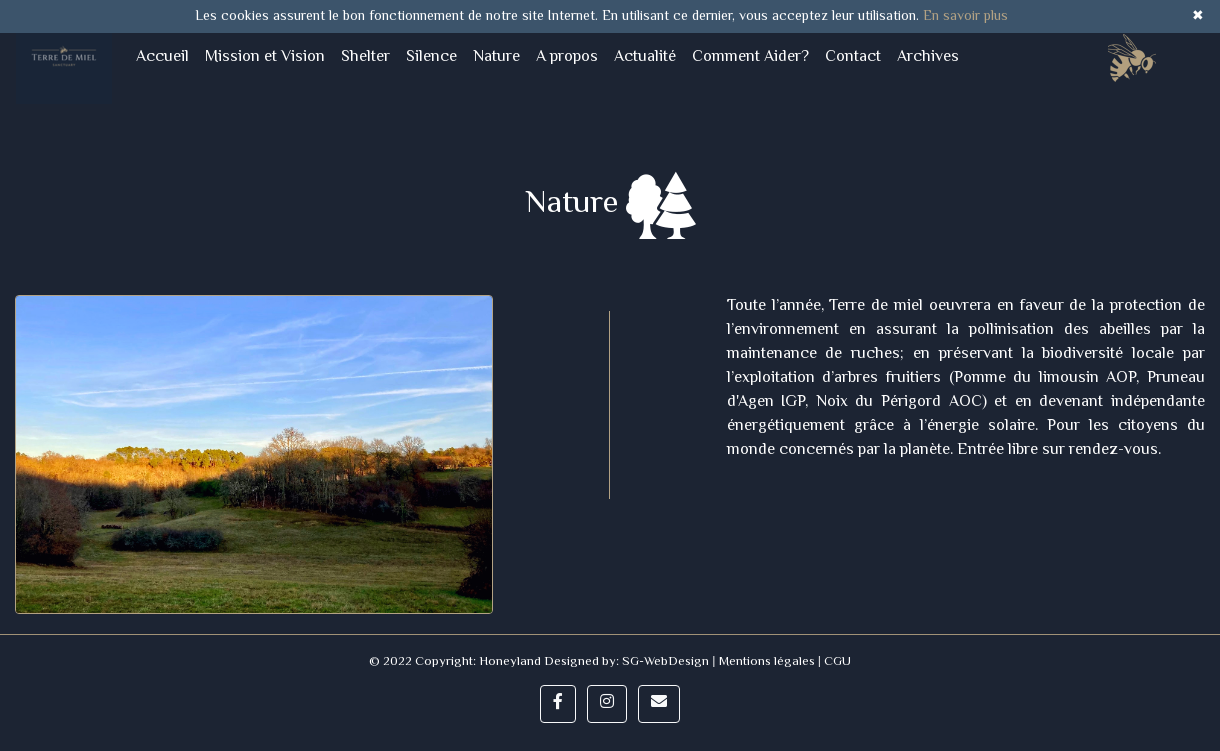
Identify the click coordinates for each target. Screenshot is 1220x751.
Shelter (365, 57)
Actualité (645, 57)
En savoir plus (965, 17)
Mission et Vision (265, 57)
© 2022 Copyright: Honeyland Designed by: (495, 662)
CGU (836, 662)
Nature (496, 57)
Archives (928, 57)
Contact (853, 57)
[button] (558, 704)
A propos (567, 57)
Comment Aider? (750, 57)
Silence (431, 57)
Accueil (166, 57)
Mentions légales (767, 662)
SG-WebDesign (665, 662)
